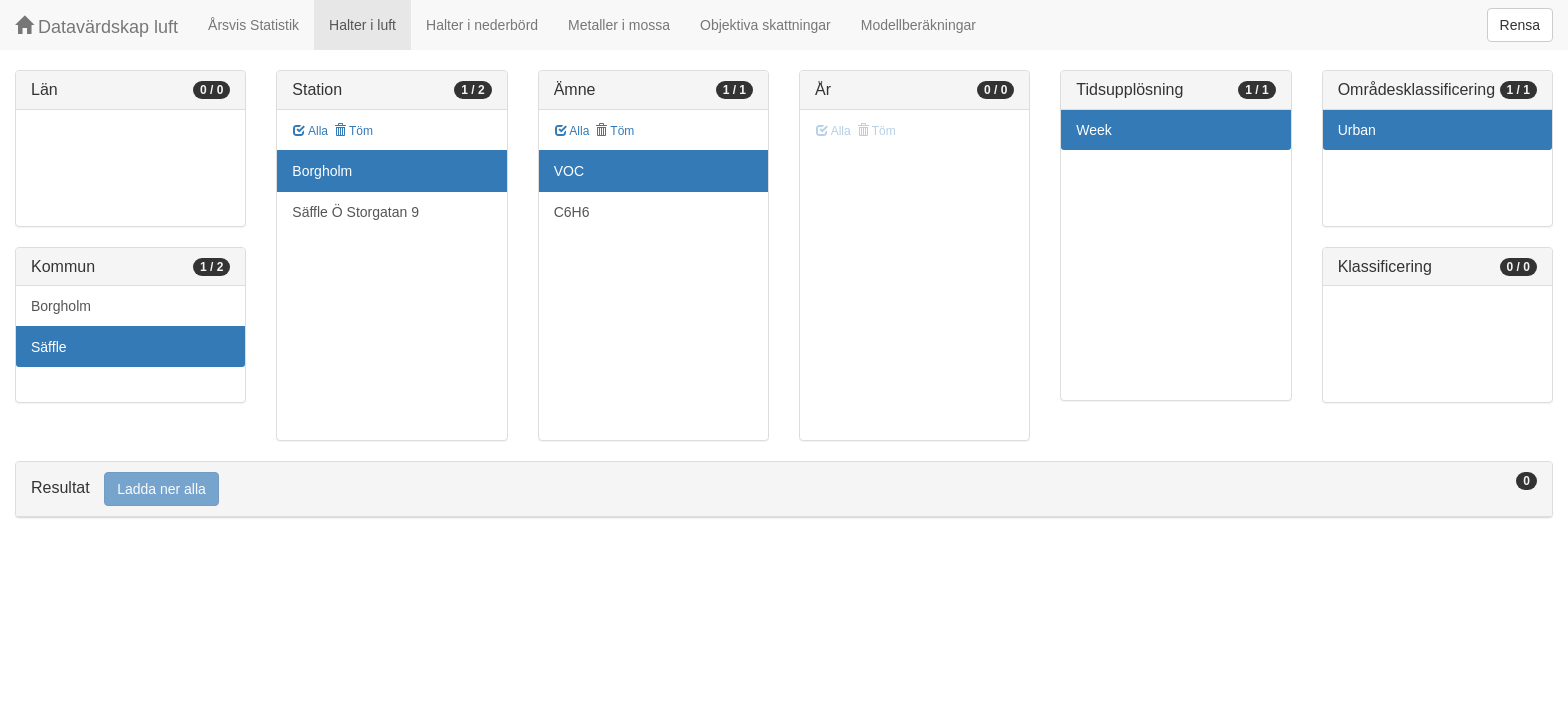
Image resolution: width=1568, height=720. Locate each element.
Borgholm (61, 306)
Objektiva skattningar (765, 25)
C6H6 (572, 212)
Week (1094, 130)
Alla (310, 131)
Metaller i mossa (619, 25)
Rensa (1520, 25)
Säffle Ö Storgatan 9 (355, 212)
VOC (569, 171)
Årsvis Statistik (253, 25)
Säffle (49, 347)
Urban (1357, 130)
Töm (353, 131)
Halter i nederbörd (482, 25)
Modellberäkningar (918, 25)
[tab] (784, 489)
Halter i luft (362, 25)
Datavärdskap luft (96, 26)
